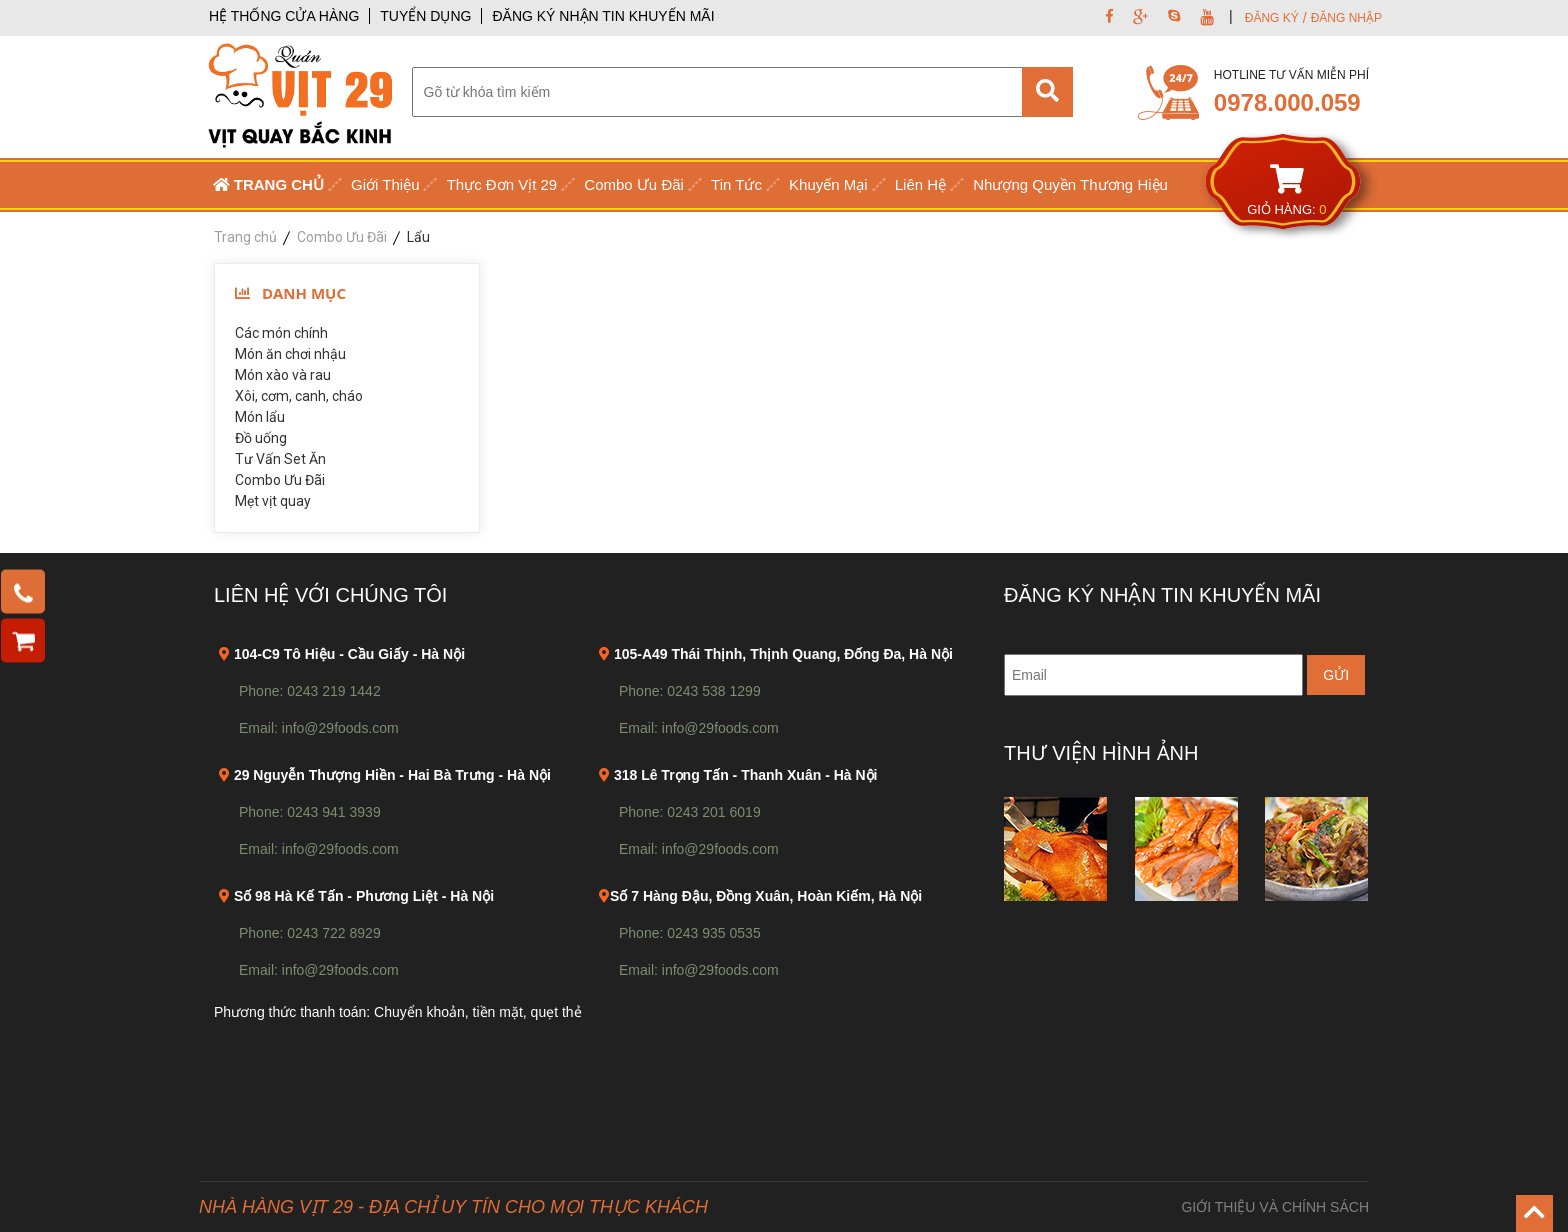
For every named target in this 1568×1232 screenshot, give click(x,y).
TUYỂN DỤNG (425, 16)
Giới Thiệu (385, 184)
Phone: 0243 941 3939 (310, 812)
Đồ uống (261, 438)
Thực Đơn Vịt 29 (502, 184)
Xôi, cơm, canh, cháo (299, 396)
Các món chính (281, 333)
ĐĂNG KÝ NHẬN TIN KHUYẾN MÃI (603, 16)
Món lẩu (260, 417)
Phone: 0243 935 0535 (690, 933)
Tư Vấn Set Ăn (280, 459)
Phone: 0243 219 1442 (310, 691)
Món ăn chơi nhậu (290, 354)
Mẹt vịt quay (273, 501)
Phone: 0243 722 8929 (310, 933)
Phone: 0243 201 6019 (690, 812)
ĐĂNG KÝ (1272, 18)
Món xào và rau (283, 375)
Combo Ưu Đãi (634, 184)
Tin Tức (736, 184)
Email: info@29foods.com (319, 728)
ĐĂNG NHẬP (1346, 18)
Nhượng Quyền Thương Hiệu (1070, 184)
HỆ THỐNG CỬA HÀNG (284, 16)
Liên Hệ (920, 184)
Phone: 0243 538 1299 (690, 691)
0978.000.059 (1287, 102)
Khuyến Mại (828, 184)
